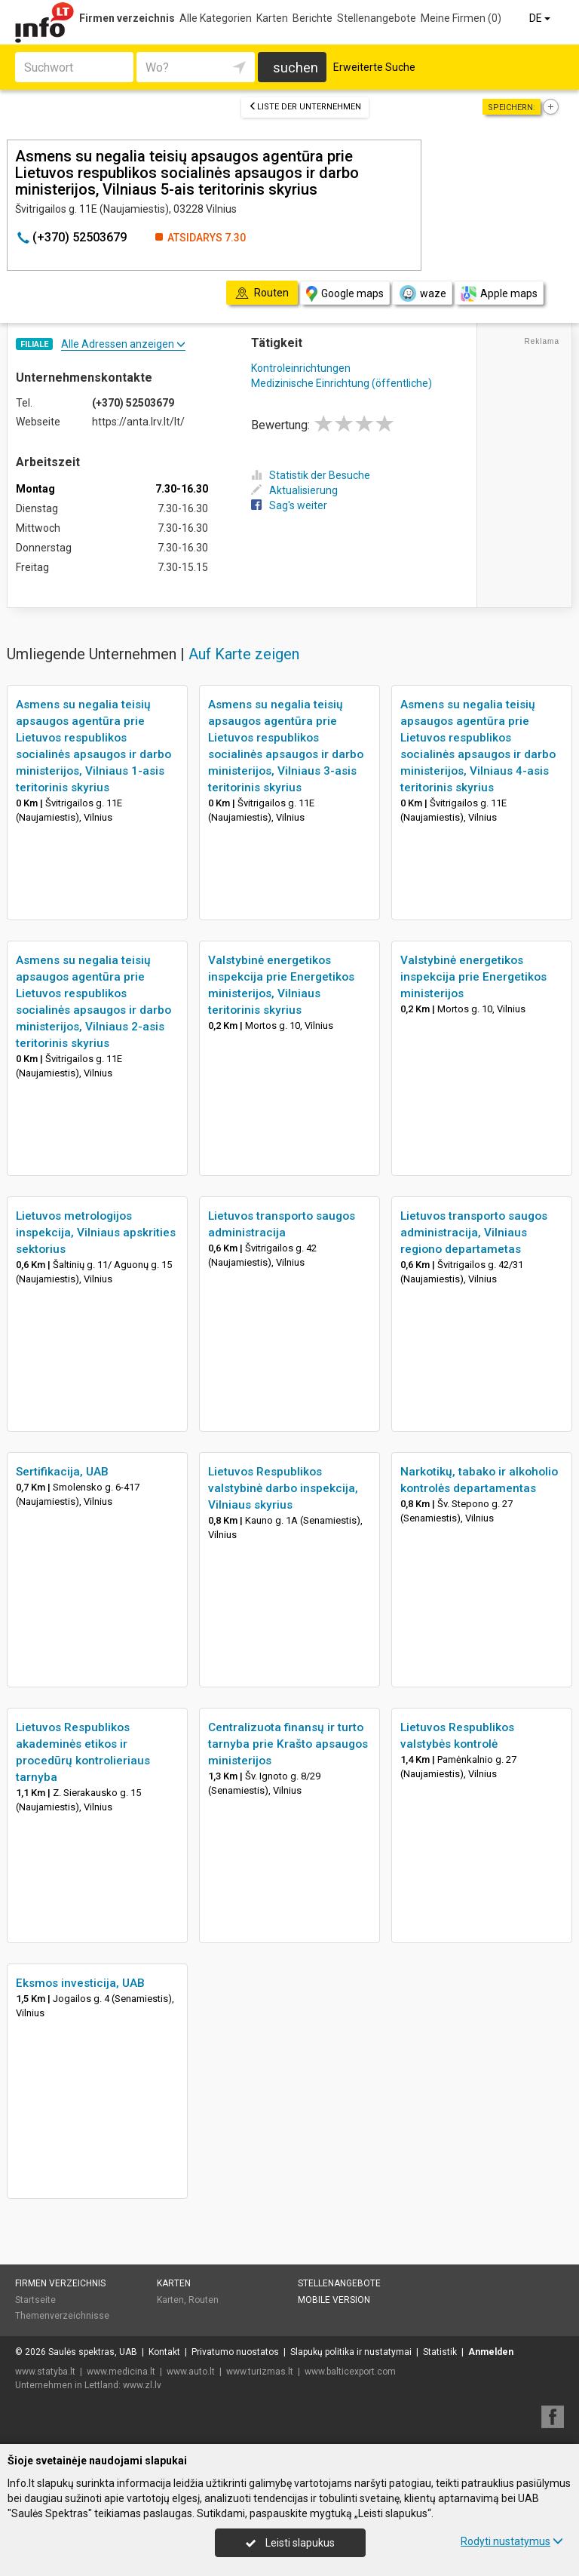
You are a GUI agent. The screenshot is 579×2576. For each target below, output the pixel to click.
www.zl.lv (142, 2385)
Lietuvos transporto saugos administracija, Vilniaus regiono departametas (473, 1232)
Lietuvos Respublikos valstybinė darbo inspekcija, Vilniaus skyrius (283, 1488)
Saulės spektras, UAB (92, 2352)
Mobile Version (334, 2300)
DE (541, 18)
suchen (295, 67)
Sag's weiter (289, 505)
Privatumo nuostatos (235, 2352)
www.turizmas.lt (259, 2371)
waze (422, 293)
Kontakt (164, 2352)
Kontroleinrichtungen (301, 368)
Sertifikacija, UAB (62, 1471)
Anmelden (490, 2352)
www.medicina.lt (121, 2371)
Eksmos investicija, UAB (80, 1983)
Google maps (345, 294)
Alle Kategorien (215, 18)
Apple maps (499, 294)
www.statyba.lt (45, 2371)
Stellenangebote (376, 18)
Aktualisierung (294, 490)
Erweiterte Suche (374, 67)
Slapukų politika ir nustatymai (351, 2352)
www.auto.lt (191, 2371)
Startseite (35, 2300)
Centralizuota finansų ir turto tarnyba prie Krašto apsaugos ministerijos (288, 1744)
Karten (272, 18)
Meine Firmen (461, 18)
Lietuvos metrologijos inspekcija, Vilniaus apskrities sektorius (96, 1232)
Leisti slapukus (290, 2543)
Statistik (440, 2352)
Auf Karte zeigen (243, 654)
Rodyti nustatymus (512, 2541)
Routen (203, 2300)
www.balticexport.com (350, 2371)
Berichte (312, 18)
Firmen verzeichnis (127, 18)
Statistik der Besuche (310, 475)
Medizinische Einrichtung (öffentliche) (341, 383)
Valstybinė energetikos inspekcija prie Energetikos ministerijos (473, 976)
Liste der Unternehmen (305, 107)
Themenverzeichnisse (62, 2315)
